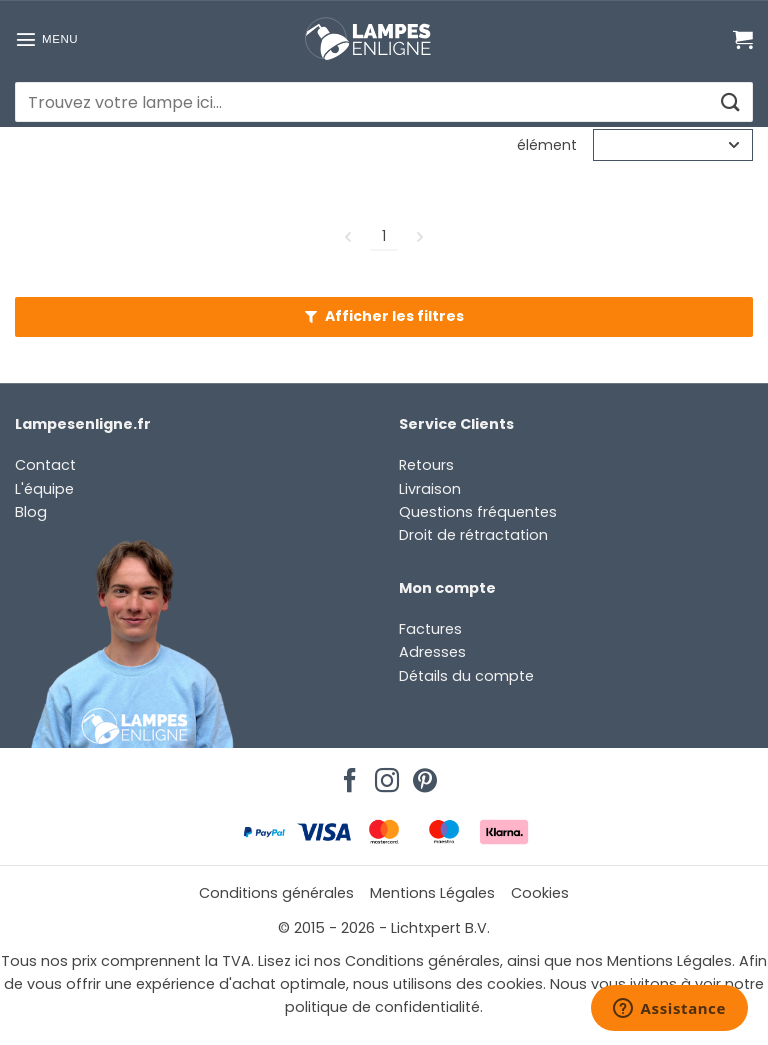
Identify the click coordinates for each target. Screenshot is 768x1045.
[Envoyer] (729, 102)
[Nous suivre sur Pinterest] (422, 775)
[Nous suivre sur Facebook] (347, 775)
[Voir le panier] (743, 39)
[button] (46, 39)
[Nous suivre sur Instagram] (384, 775)
